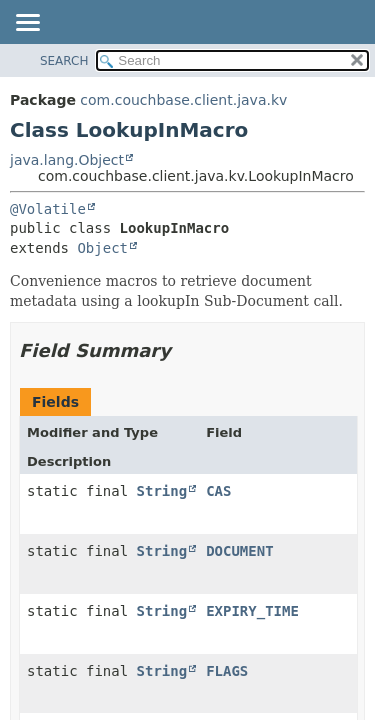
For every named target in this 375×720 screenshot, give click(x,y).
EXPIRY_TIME (252, 611)
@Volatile (48, 209)
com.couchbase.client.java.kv (183, 100)
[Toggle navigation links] (27, 24)
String (162, 491)
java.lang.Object (67, 160)
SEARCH (64, 61)
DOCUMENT (239, 551)
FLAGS (227, 671)
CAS (218, 491)
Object (102, 248)
